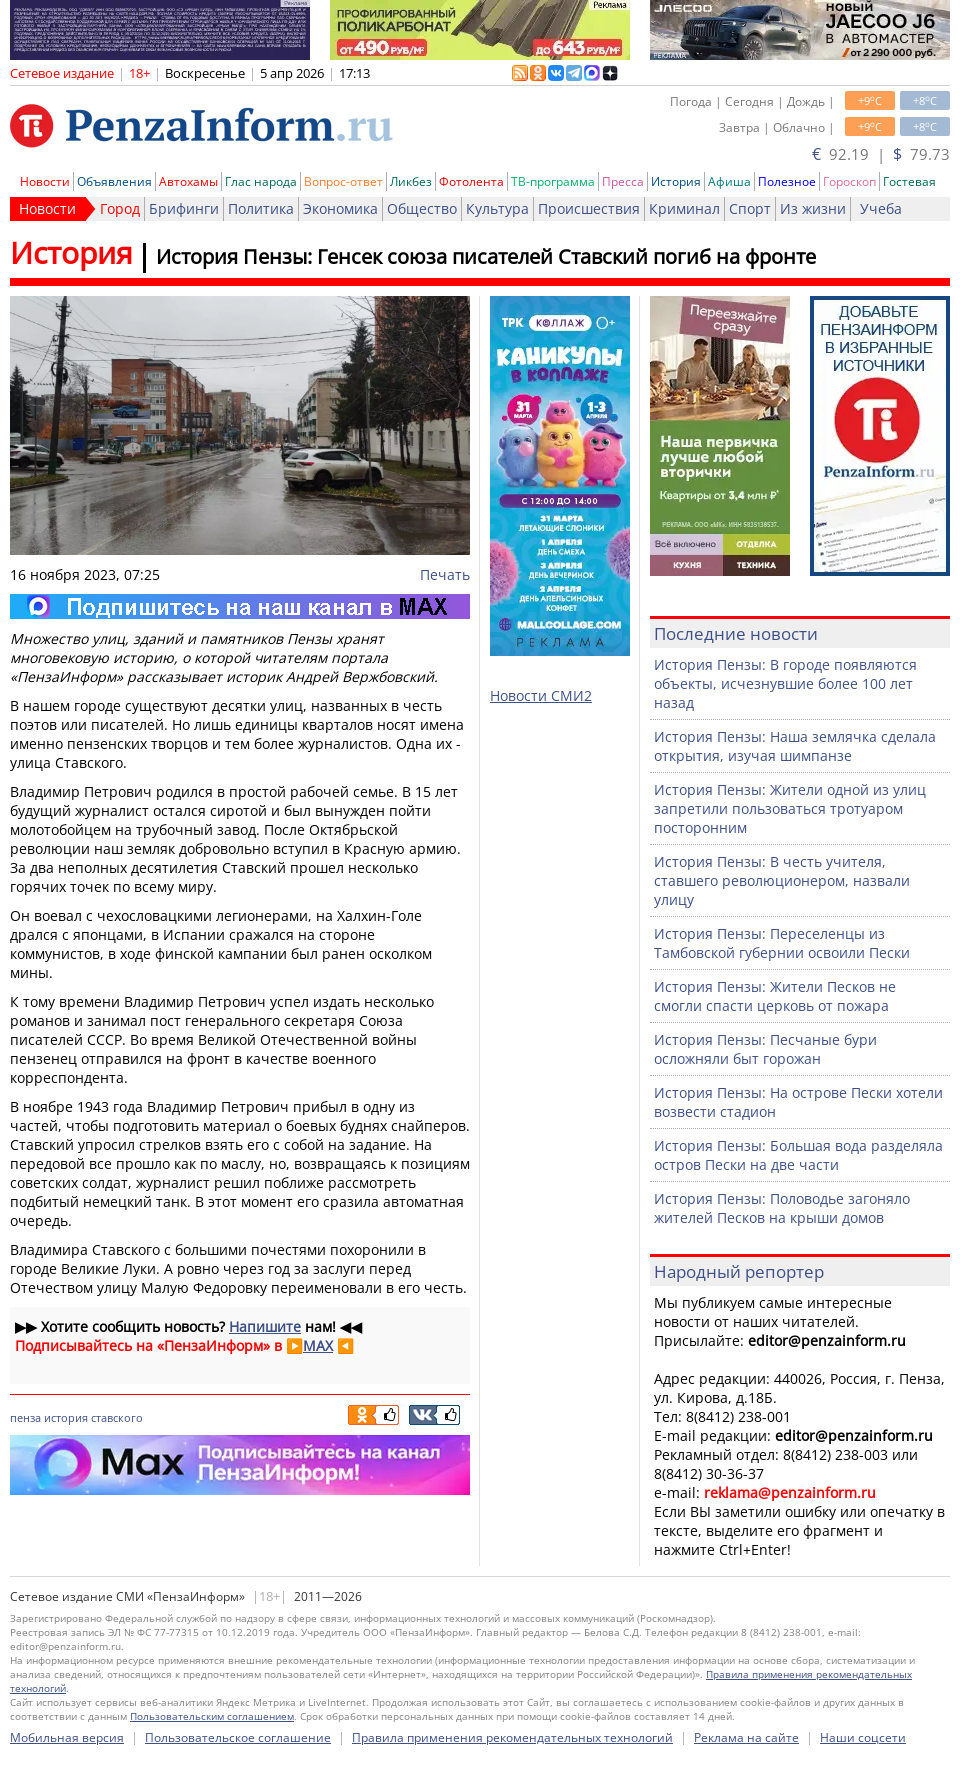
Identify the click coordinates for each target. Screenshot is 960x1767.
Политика (261, 208)
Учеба (881, 208)
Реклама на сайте (746, 1737)
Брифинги (184, 208)
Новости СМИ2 (541, 695)
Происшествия (589, 208)
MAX (318, 1345)
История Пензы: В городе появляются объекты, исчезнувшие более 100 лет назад (785, 683)
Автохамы (188, 181)
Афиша (729, 181)
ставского (117, 1417)
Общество (422, 208)
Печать (445, 574)
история (66, 1417)
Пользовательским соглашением (212, 1716)
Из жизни (813, 208)
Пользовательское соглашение (238, 1737)
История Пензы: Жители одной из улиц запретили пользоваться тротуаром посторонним (790, 808)
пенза (25, 1417)
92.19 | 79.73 (881, 154)
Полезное (787, 181)
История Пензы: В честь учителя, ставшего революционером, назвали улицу (782, 880)
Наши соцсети (863, 1737)
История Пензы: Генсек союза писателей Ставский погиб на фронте (486, 256)
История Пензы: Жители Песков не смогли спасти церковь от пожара (775, 996)
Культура (497, 208)
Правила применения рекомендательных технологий (512, 1737)
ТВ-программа (553, 181)
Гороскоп (849, 181)
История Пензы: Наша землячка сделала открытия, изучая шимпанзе (795, 746)
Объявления (114, 181)
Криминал (684, 208)
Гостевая (909, 181)
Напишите (265, 1326)
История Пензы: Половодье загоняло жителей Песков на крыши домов (782, 1208)
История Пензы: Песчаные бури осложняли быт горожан (765, 1049)
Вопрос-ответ (343, 181)
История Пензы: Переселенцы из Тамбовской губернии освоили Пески (782, 943)
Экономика (340, 208)
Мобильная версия (67, 1737)
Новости (45, 181)
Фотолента (471, 181)
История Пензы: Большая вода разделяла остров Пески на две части (798, 1155)
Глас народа (261, 181)
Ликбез (411, 181)
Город (120, 208)
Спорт (750, 208)
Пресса (623, 181)
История (676, 181)
